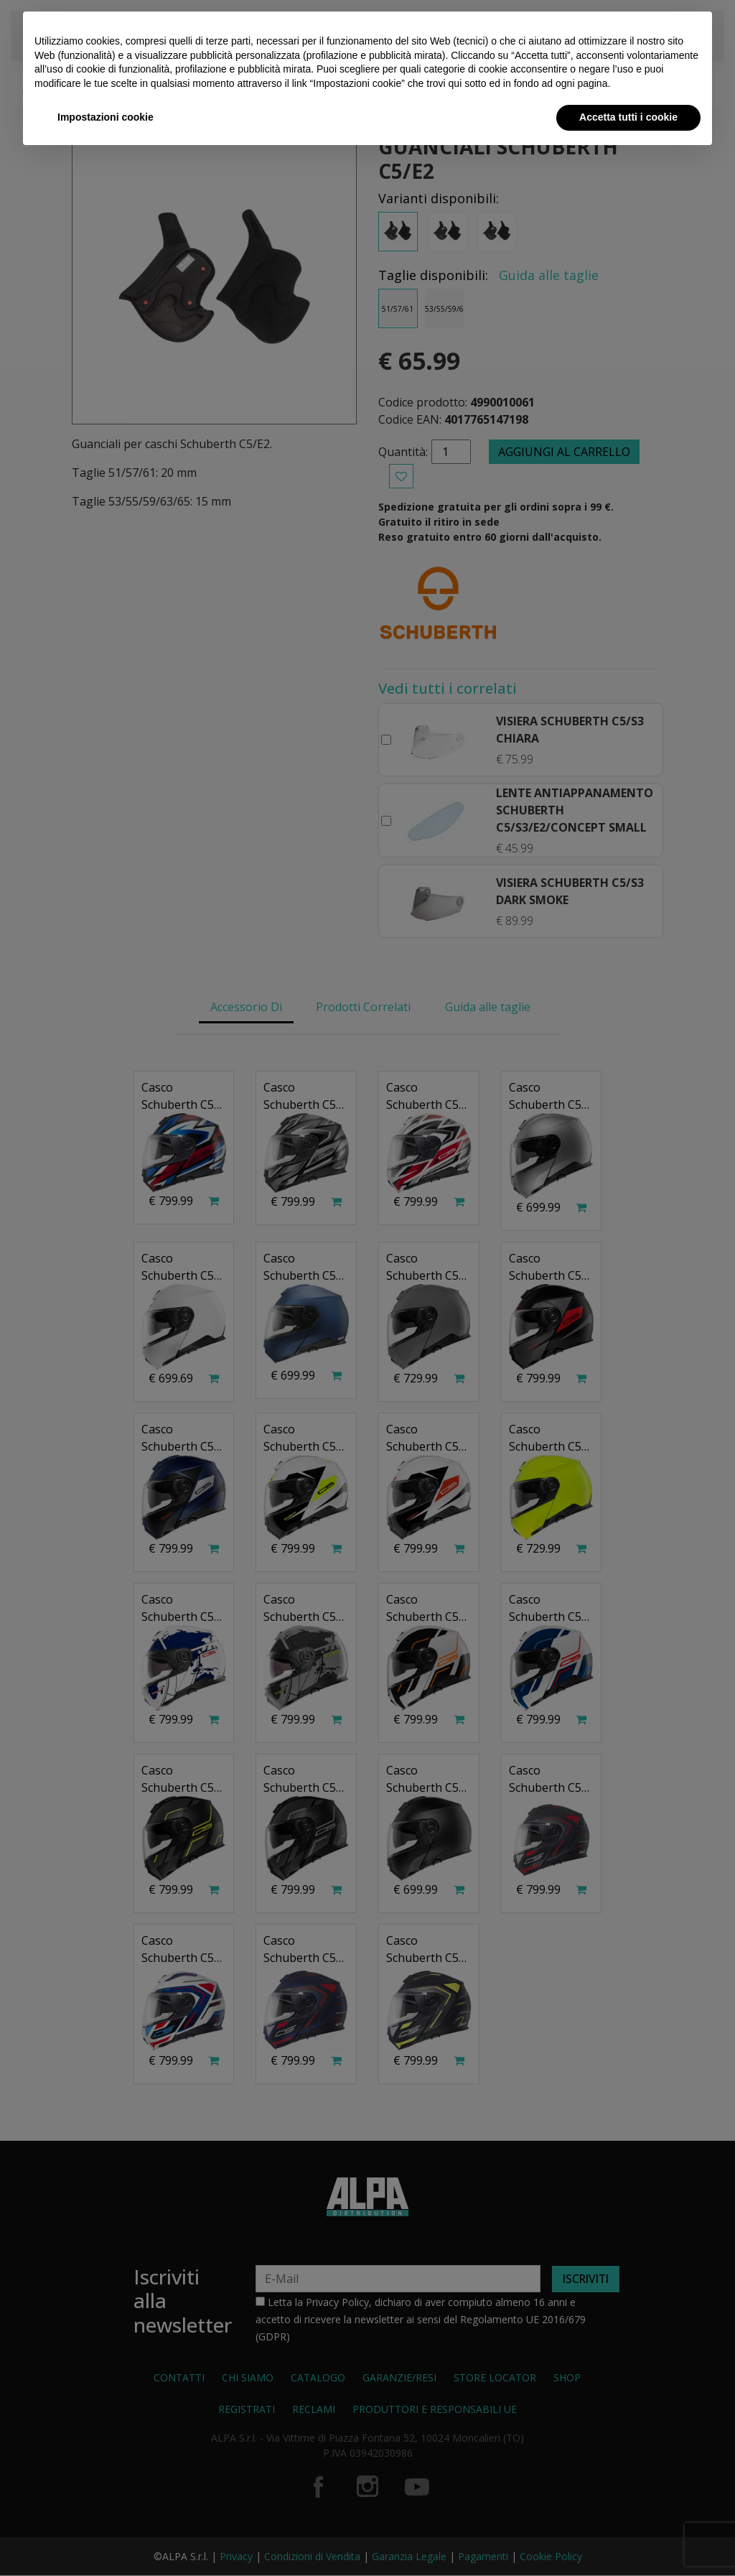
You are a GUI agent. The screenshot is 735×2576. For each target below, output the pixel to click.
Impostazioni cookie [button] (105, 117)
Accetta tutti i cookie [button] (628, 117)
